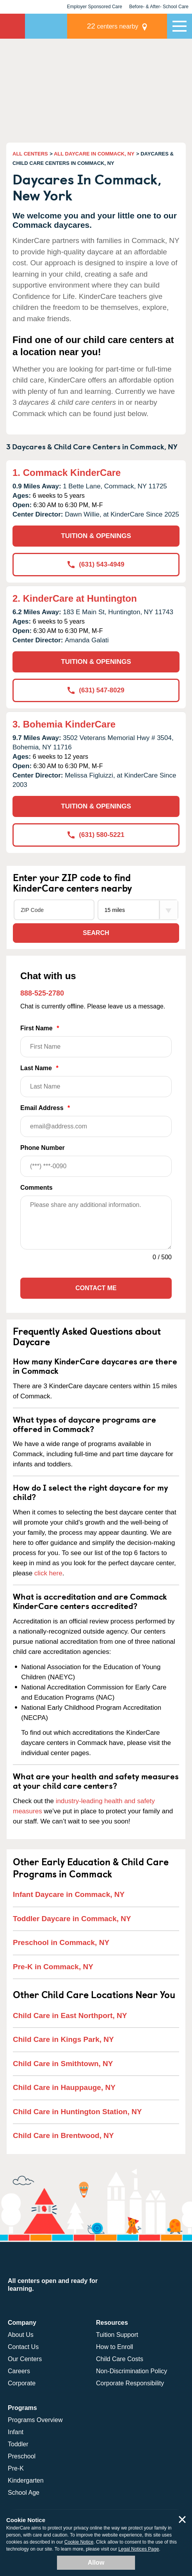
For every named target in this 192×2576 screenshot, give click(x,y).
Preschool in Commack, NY (61, 1942)
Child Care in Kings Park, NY (63, 2039)
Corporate (22, 2383)
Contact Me (95, 1288)
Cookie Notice (79, 2542)
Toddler (18, 2444)
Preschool (22, 2456)
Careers (19, 2371)
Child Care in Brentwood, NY (63, 2135)
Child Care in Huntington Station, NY (77, 2112)
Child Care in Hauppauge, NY (64, 2087)
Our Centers (25, 2359)
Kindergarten (26, 2480)
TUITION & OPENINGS (96, 536)
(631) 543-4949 (96, 564)
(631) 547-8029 (96, 690)
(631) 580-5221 (96, 834)
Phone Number (96, 1160)
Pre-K (16, 2468)
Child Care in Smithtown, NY (63, 2063)
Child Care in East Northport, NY (70, 2015)
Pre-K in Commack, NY (53, 1967)
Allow (96, 2562)
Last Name (96, 1081)
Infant (15, 2432)
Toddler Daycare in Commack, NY (72, 1919)
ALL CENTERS (30, 154)
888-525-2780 (42, 993)
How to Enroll (114, 2347)
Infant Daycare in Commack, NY (68, 1894)
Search (96, 933)
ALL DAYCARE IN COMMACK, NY (94, 154)
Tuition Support (117, 2334)
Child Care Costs (119, 2359)
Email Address (96, 1121)
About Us (21, 2334)
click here (48, 1573)
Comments (36, 1187)
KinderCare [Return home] (12, 26)
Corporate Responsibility (130, 2383)
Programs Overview (35, 2420)
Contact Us (23, 2347)
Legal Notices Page (138, 2549)
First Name (96, 1041)
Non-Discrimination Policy (131, 2371)
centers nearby (113, 26)
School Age (23, 2492)
